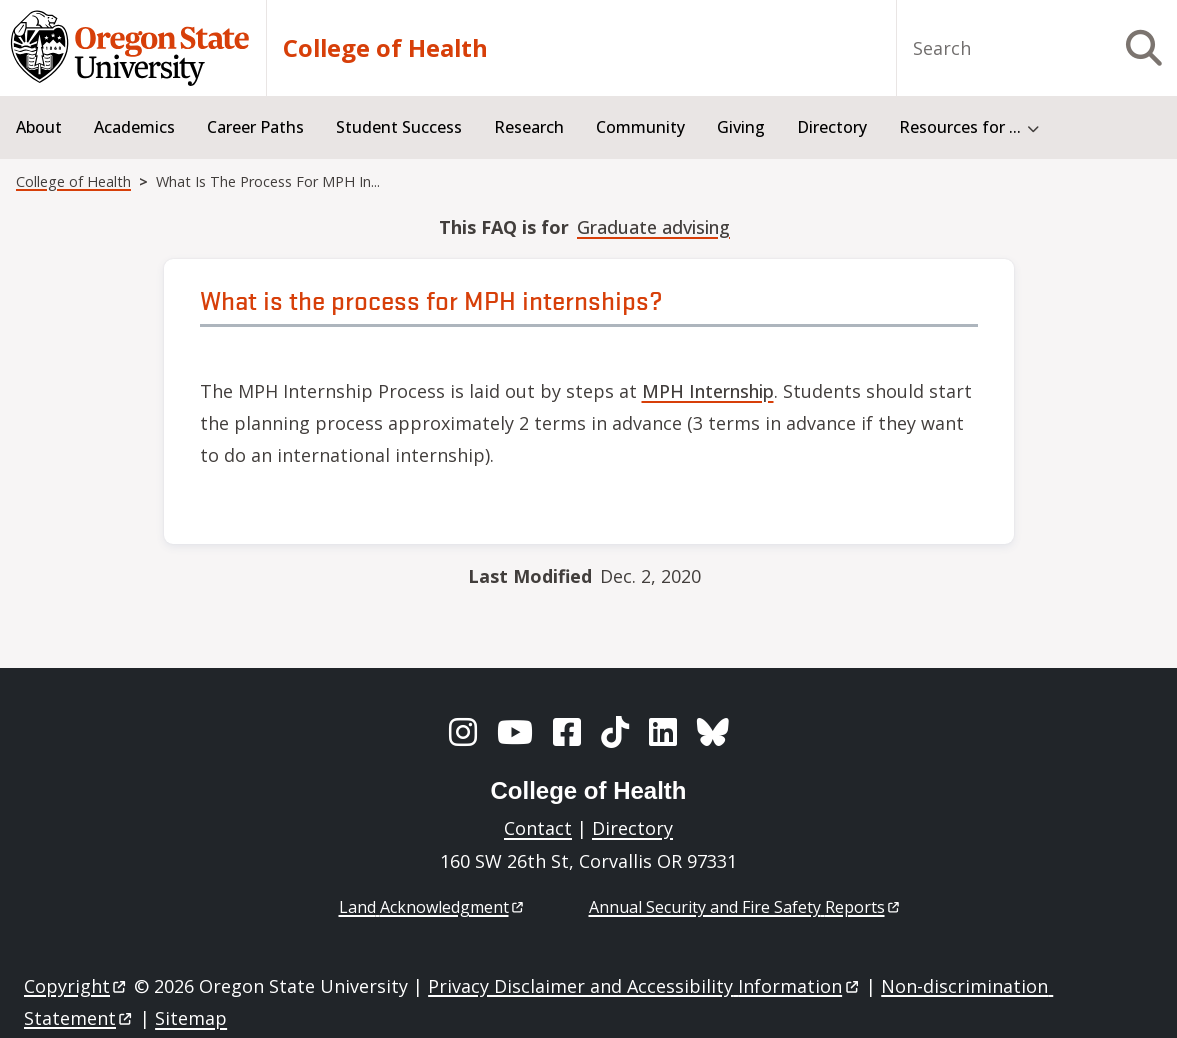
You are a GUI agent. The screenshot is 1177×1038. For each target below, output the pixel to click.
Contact (538, 828)
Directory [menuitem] (832, 127)
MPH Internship (708, 391)
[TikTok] (615, 732)
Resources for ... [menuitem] (960, 127)
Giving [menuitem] (741, 127)
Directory (632, 828)
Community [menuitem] (640, 127)
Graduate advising (653, 227)
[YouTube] (515, 732)
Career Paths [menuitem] (255, 127)
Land (432, 907)
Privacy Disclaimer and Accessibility (644, 986)
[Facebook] (567, 732)
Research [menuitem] (529, 127)
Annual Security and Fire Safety (745, 907)
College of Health (385, 48)
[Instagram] (463, 732)
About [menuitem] (39, 127)
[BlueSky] (713, 732)
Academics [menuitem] (134, 127)
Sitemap (191, 1018)
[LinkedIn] (663, 732)
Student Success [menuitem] (399, 127)
